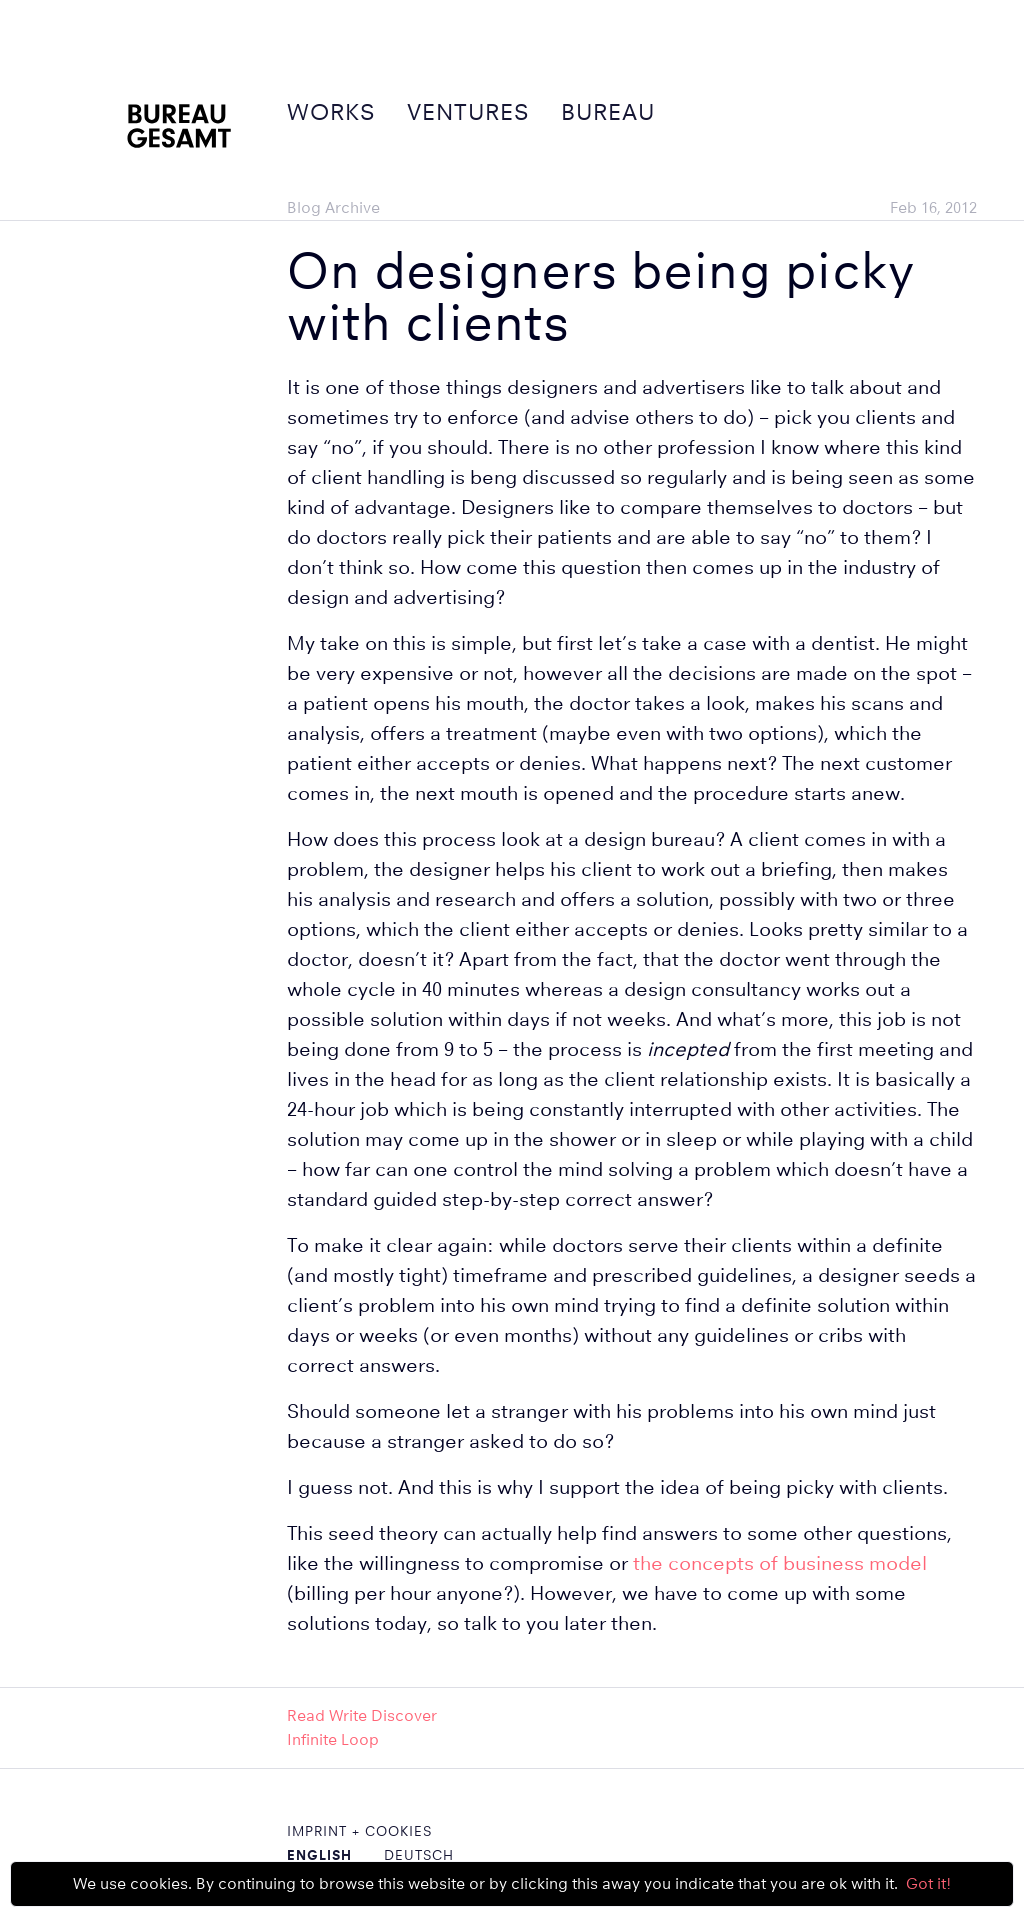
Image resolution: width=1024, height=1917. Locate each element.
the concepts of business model (780, 1563)
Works (331, 112)
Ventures (468, 112)
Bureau (608, 112)
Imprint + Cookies (359, 1831)
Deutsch (419, 1855)
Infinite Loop (333, 1739)
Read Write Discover (362, 1715)
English (319, 1855)
